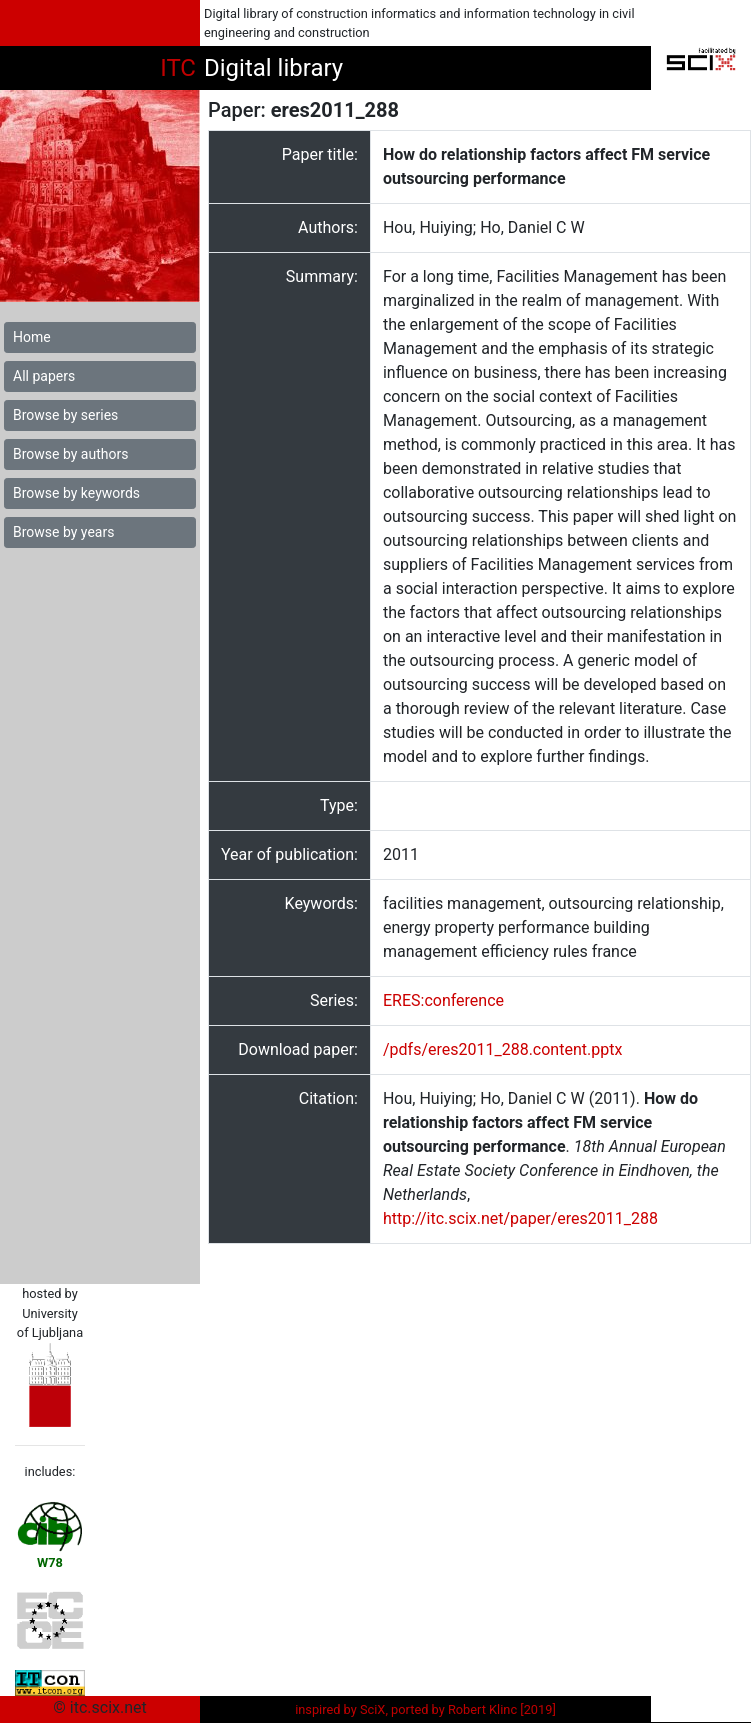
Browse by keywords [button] (76, 493)
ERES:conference (443, 1000)
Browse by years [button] (63, 532)
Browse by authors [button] (70, 454)
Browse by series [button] (65, 415)
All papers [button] (44, 376)
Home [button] (32, 337)
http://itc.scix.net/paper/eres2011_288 (520, 1218)
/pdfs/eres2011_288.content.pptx (502, 1049)
